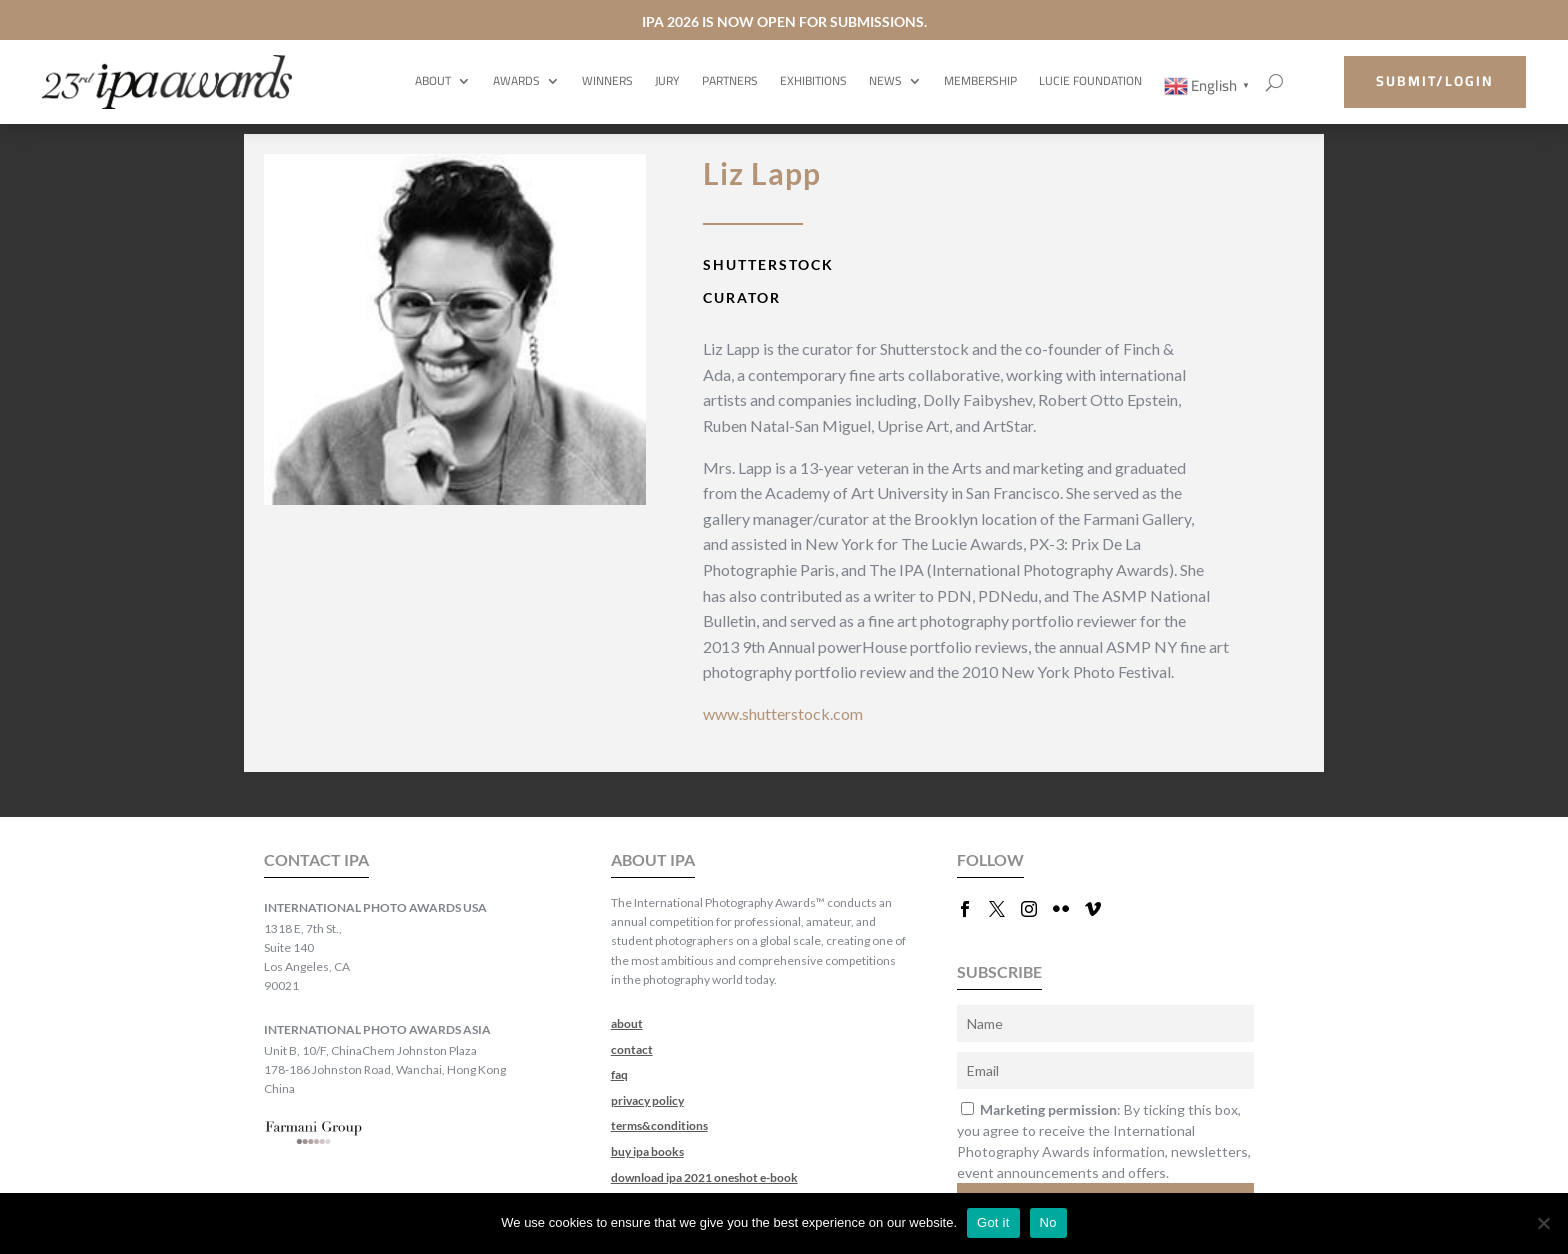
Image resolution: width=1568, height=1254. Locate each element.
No (1048, 1222)
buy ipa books (647, 1151)
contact (632, 1049)
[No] (1543, 1223)
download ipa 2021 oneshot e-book (704, 1177)
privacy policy (647, 1100)
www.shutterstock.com (783, 713)
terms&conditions (659, 1125)
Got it (993, 1222)
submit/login (1435, 81)
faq (619, 1074)
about (627, 1023)
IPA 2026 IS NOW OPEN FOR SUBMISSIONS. (784, 21)
